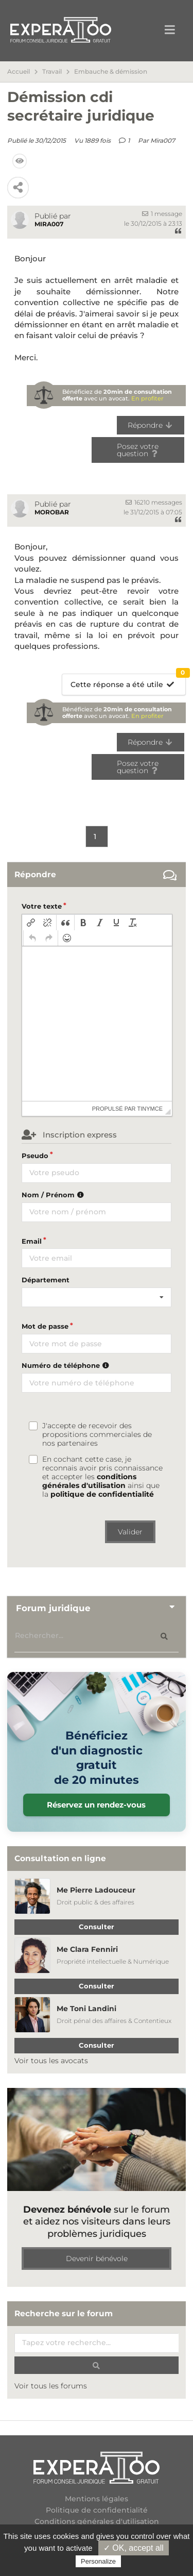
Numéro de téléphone (67, 1365)
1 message (162, 214)
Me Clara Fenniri (87, 1949)
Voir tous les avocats (51, 2060)
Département (45, 1280)
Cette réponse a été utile (128, 681)
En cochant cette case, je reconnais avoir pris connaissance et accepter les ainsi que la (102, 1477)
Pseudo (35, 1155)
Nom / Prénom (54, 1195)
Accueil (18, 72)
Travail (52, 72)
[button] (31, 922)
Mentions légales (96, 2499)
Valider (130, 1531)
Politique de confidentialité (97, 2510)
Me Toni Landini (86, 2008)
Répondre (150, 425)
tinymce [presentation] (150, 1109)
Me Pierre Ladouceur (96, 1890)
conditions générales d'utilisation (89, 1481)
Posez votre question (138, 450)
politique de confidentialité (102, 1494)
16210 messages (154, 502)
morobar (51, 512)
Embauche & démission (110, 72)
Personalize (98, 2561)
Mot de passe (45, 1326)
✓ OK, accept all (133, 2548)
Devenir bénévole (97, 2258)
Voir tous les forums (50, 2385)
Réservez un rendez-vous (96, 1805)
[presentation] (31, 922)
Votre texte (42, 906)
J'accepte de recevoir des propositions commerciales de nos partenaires (97, 1434)
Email (32, 1241)
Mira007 (162, 140)
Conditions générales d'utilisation (96, 2521)
